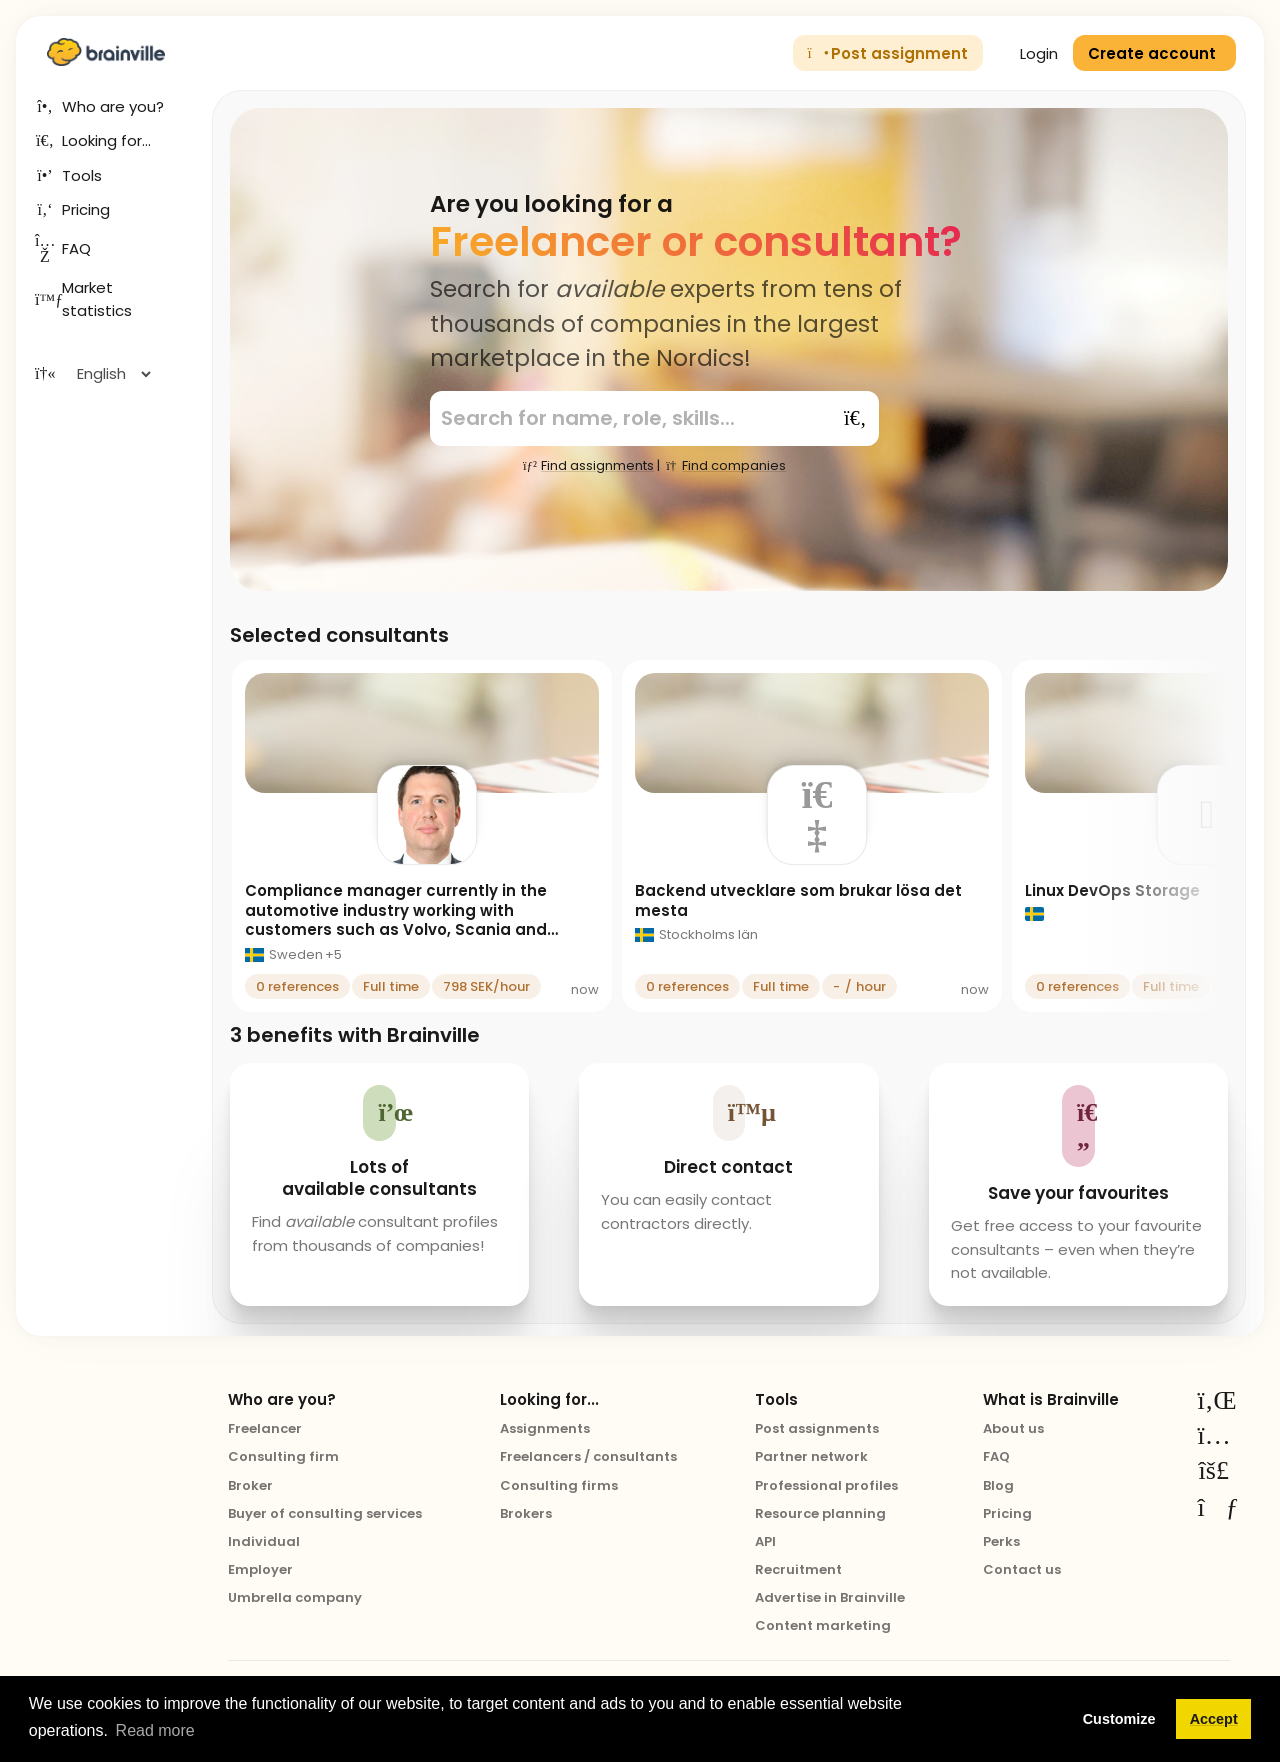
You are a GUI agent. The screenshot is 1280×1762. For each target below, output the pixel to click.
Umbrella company (295, 1597)
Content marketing (823, 1625)
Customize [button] (1119, 1719)
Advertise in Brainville (830, 1597)
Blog (998, 1485)
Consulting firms (559, 1485)
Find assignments (588, 465)
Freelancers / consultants (588, 1456)
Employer (260, 1569)
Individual (264, 1541)
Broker (250, 1485)
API (765, 1541)
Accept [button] (1214, 1719)
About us (1013, 1428)
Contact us (1022, 1569)
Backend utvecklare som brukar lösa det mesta (798, 900)
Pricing (1007, 1513)
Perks (1001, 1541)
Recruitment (798, 1569)
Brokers (526, 1513)
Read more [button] (155, 1730)
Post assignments (817, 1428)
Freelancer (265, 1428)
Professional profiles (826, 1485)
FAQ (996, 1456)
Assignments (545, 1428)
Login (1028, 53)
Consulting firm (283, 1456)
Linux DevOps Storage (1112, 890)
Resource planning (820, 1513)
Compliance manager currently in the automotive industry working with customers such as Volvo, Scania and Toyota (396, 920)
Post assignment (888, 53)
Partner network (811, 1456)
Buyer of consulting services (325, 1513)
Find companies (724, 465)
